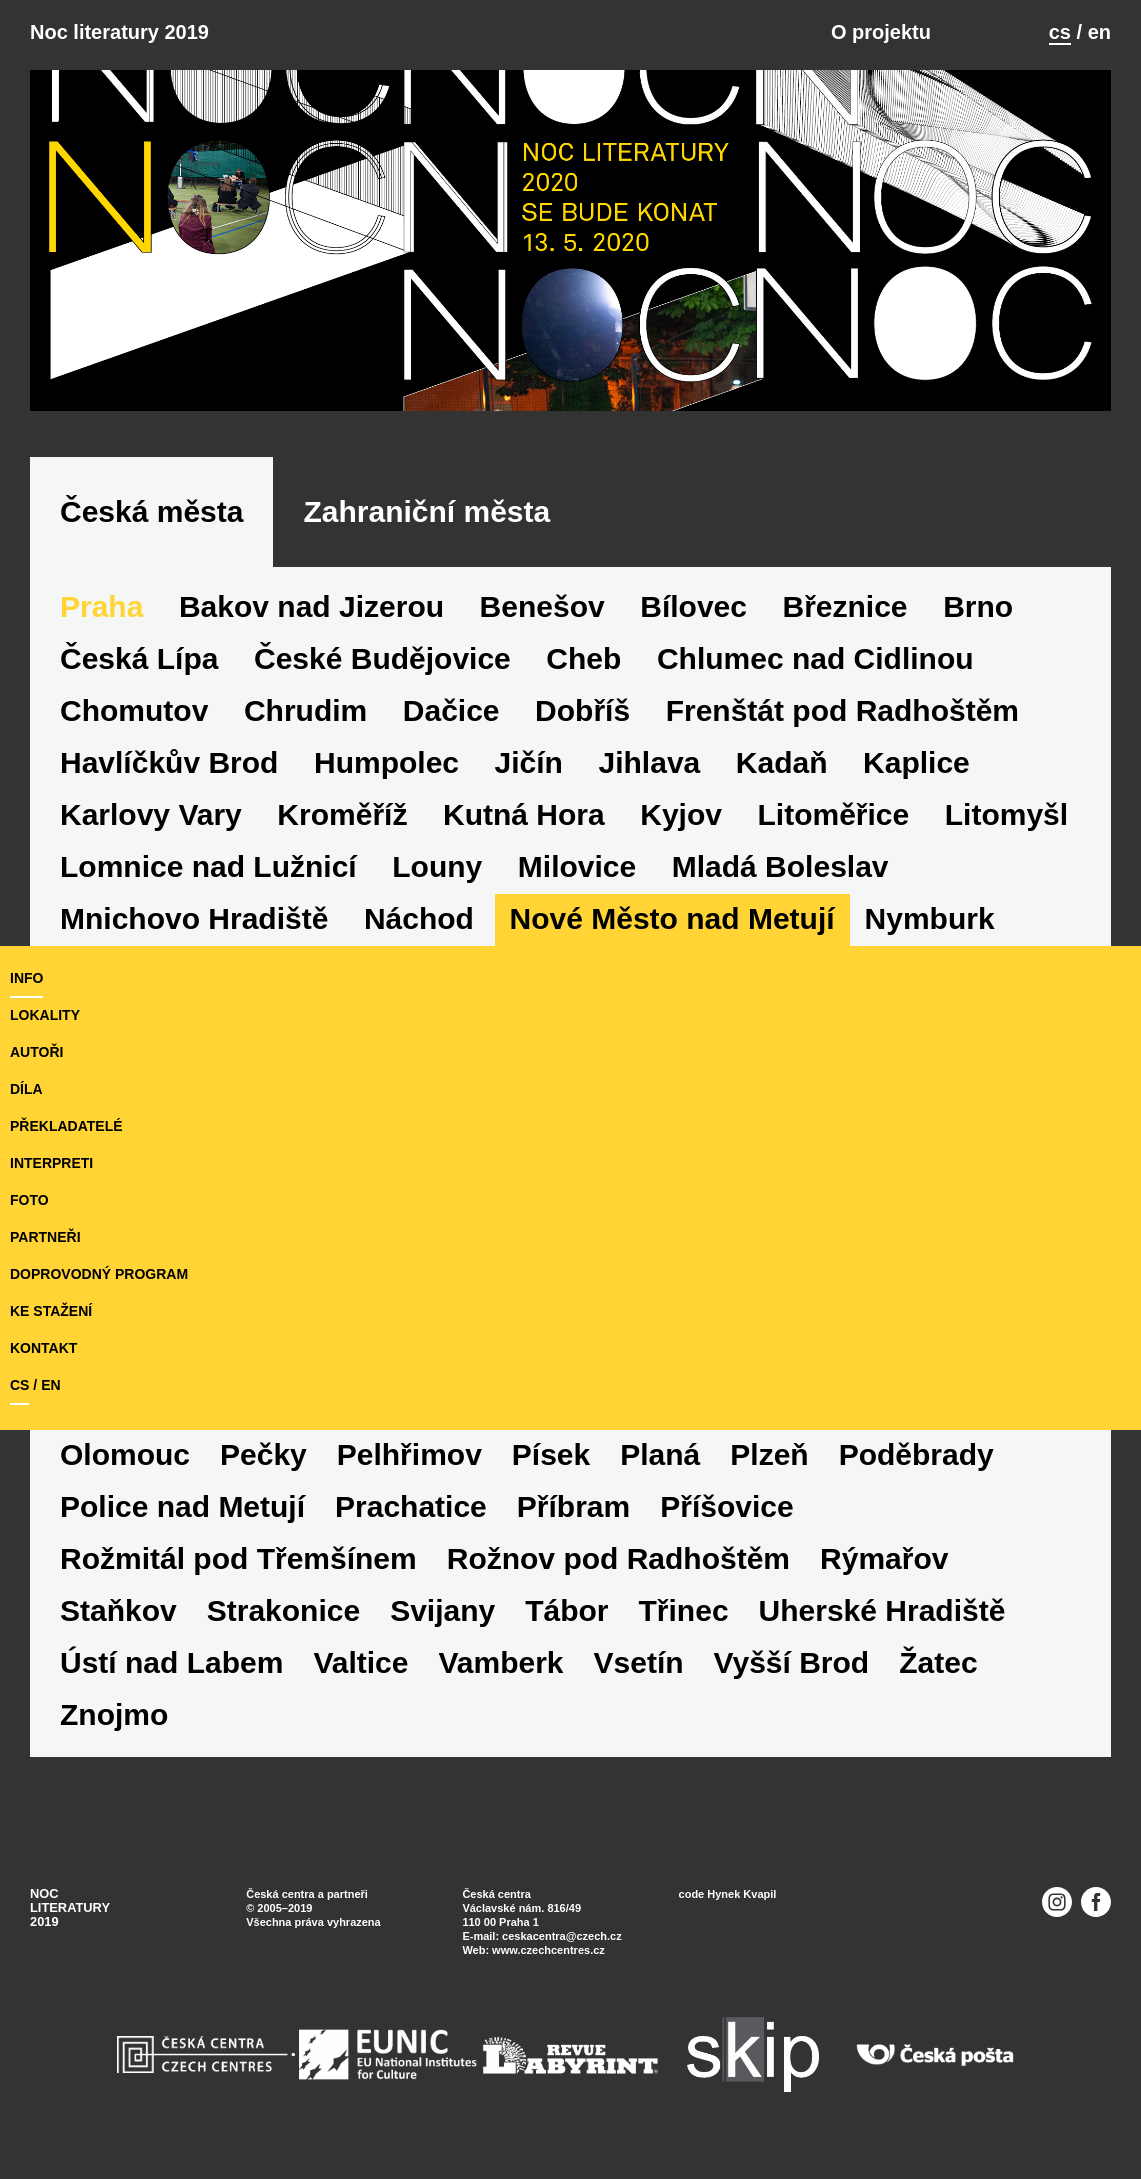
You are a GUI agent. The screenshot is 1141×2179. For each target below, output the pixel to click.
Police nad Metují (182, 1506)
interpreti (51, 1163)
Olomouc (125, 1454)
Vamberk (500, 1662)
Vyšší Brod (792, 1662)
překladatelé (66, 1126)
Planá (660, 1454)
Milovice (577, 866)
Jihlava (650, 762)
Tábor (566, 1610)
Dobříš (582, 710)
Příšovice (726, 1506)
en (1099, 32)
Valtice (360, 1662)
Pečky (263, 1454)
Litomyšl (1006, 814)
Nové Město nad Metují (672, 918)
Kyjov (681, 814)
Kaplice (916, 762)
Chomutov (134, 710)
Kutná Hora (524, 814)
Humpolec (386, 762)
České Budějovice (382, 658)
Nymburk (930, 918)
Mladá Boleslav (780, 866)
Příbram (573, 1506)
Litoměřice (833, 814)
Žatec (938, 1662)
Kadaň (782, 762)
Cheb (583, 658)
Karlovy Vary (151, 814)
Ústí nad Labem (171, 1662)
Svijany (442, 1610)
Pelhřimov (409, 1454)
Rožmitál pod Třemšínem (238, 1558)
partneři (45, 1237)
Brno (978, 606)
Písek (551, 1454)
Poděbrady (916, 1454)
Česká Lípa (139, 658)
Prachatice (411, 1506)
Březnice (845, 606)
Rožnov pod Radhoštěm (618, 1558)
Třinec (684, 1610)
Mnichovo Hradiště (194, 918)
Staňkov (118, 1610)
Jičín (529, 762)
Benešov (542, 606)
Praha (101, 606)
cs (1060, 32)
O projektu (881, 32)
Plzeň (769, 1454)
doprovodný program (99, 1274)
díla (26, 1089)
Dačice (451, 710)
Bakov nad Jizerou (311, 606)
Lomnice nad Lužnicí (208, 866)
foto (29, 1200)
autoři (36, 1052)
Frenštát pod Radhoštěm (842, 710)
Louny (437, 866)
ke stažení (51, 1311)
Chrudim (305, 710)
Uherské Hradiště (882, 1610)
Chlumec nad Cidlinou (815, 658)
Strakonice (283, 1610)
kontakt (43, 1348)
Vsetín (639, 1662)
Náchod (419, 918)
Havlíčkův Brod (169, 762)
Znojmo (114, 1714)
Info (26, 978)
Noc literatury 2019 (119, 32)
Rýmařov (884, 1558)
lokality (45, 1015)
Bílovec (693, 606)
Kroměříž (342, 814)
